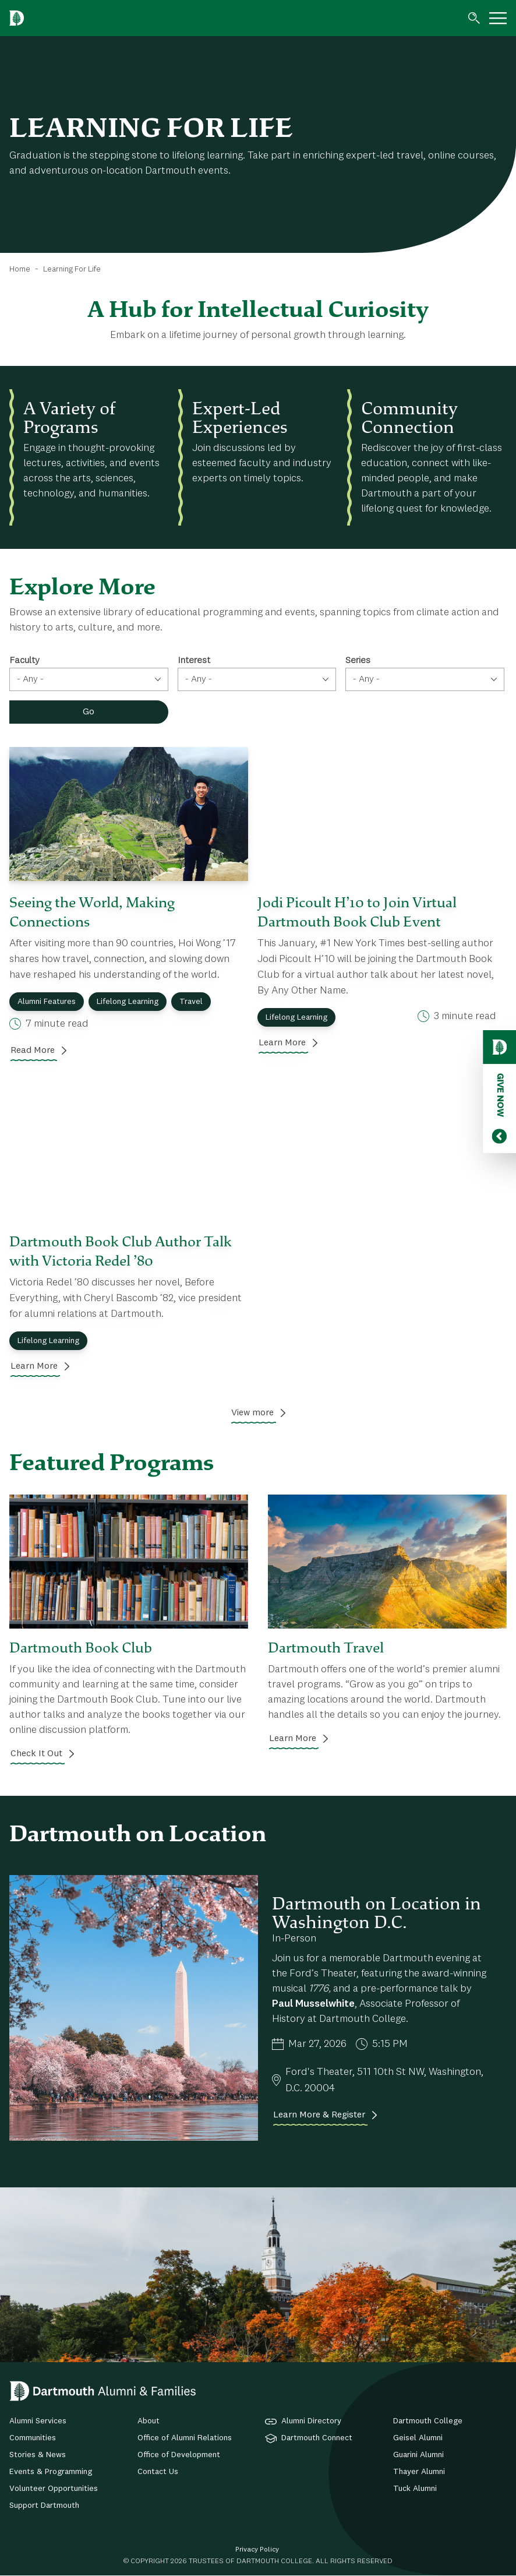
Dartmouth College (427, 2421)
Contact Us (157, 2472)
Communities (32, 2438)
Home (19, 269)
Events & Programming (50, 2472)
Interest (194, 660)
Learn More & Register (319, 2115)
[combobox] (88, 679)
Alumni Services (37, 2421)
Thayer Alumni (419, 2472)
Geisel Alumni (418, 2438)
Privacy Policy (257, 2549)
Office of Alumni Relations (184, 2438)
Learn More (282, 1043)
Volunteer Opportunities (53, 2489)
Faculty (24, 660)
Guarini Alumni (418, 2455)
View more (252, 1413)
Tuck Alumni (415, 2489)
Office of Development (178, 2455)
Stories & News (37, 2455)
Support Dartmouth (44, 2505)
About (148, 2421)
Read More (32, 1050)
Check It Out (36, 1754)
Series (357, 660)
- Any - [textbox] (30, 679)
